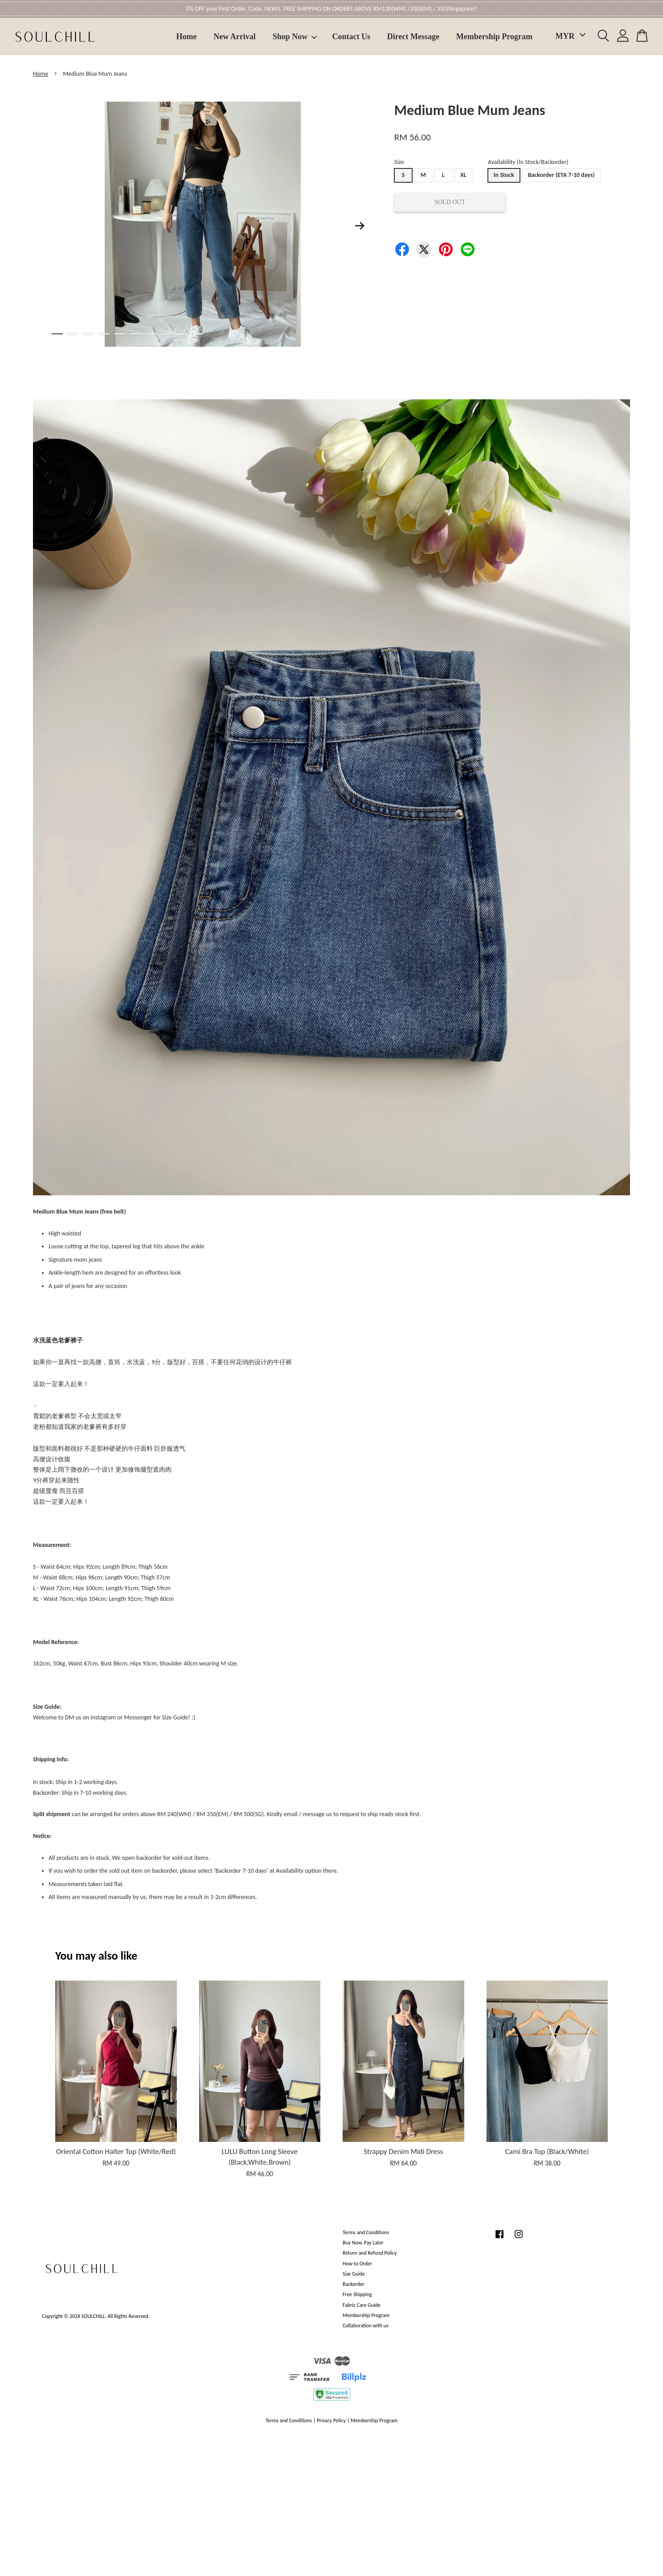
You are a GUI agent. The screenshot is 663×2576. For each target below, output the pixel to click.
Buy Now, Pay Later (363, 2243)
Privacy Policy (331, 2420)
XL (463, 175)
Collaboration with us (366, 2325)
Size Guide (354, 2274)
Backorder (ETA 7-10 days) (561, 175)
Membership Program (494, 36)
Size (399, 162)
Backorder (353, 2284)
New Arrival (234, 36)
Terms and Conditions (366, 2232)
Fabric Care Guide (362, 2305)
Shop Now (295, 36)
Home (186, 36)
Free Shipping (357, 2294)
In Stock (504, 175)
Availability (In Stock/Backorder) (528, 162)
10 (197, 333)
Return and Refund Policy (370, 2253)
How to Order (357, 2263)
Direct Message (413, 36)
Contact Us (351, 36)
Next (360, 226)
